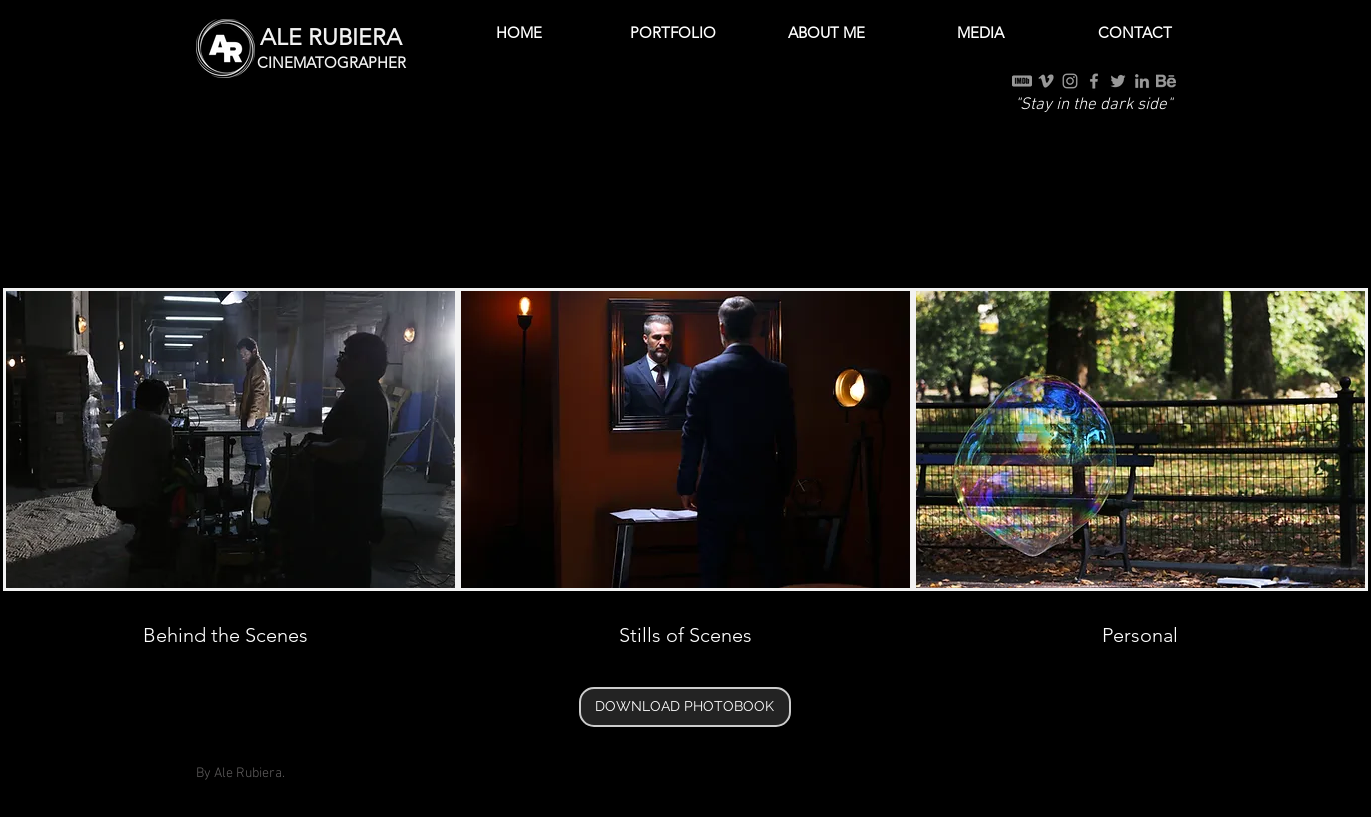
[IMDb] (1022, 81)
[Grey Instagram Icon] (1070, 81)
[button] (673, 32)
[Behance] (1166, 81)
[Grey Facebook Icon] (1094, 81)
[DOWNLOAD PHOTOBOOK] (685, 707)
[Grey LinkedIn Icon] (1142, 81)
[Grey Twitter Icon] (1118, 81)
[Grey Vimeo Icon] (1046, 81)
